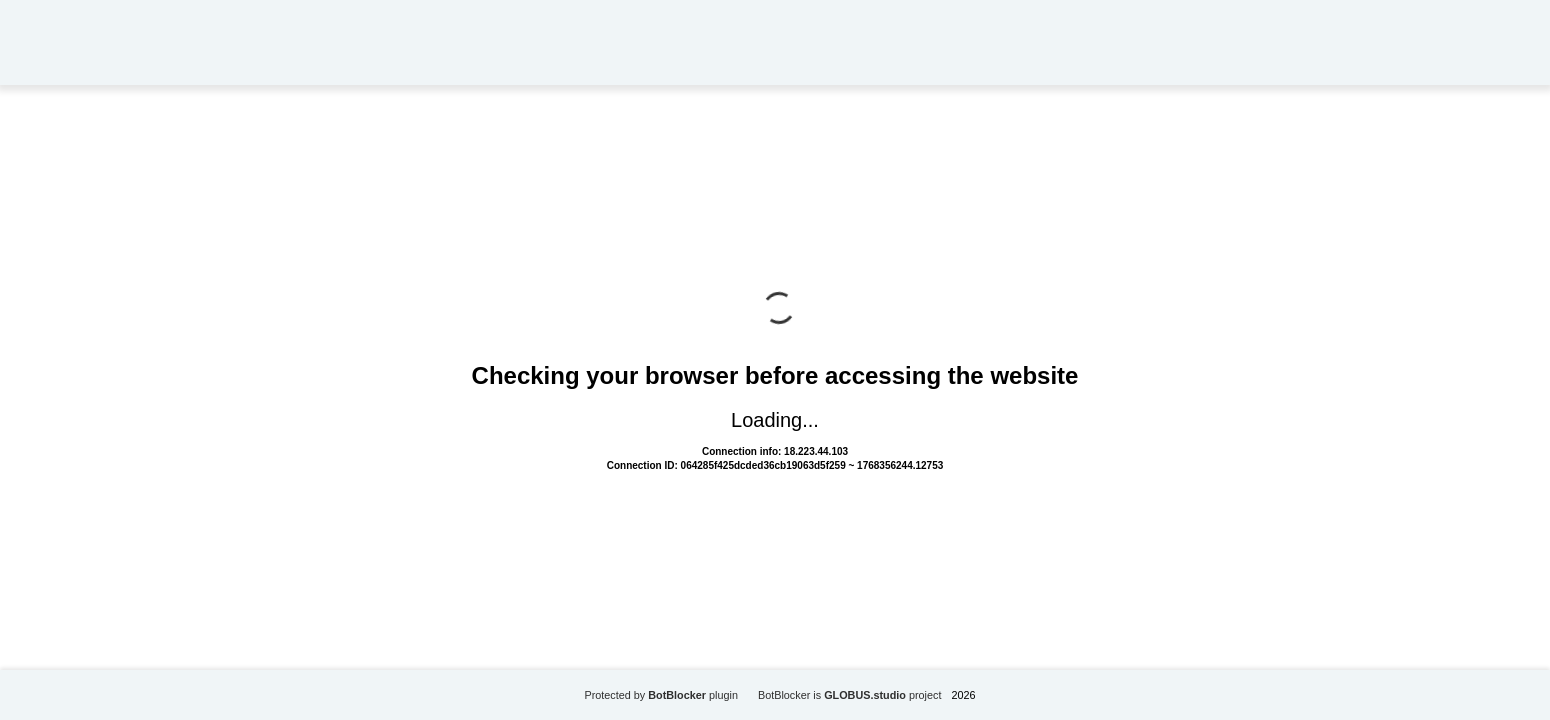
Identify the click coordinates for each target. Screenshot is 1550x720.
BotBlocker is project (850, 695)
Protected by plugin (661, 695)
